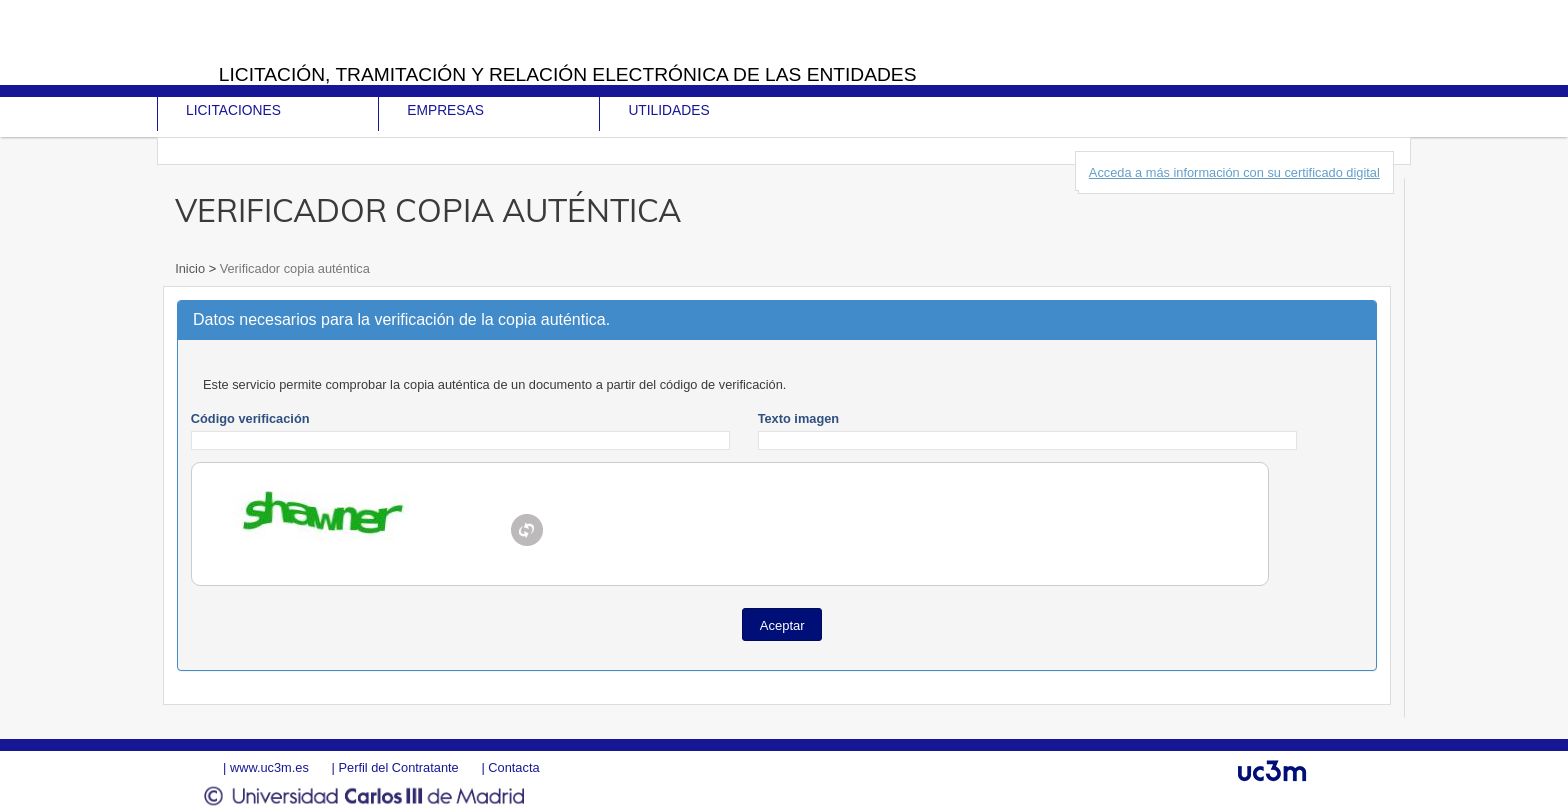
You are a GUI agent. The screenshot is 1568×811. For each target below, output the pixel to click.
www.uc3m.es (269, 767)
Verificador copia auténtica (293, 268)
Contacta (513, 767)
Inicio (191, 268)
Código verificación (250, 418)
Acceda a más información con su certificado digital (1234, 172)
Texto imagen (799, 418)
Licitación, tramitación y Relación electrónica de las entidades (568, 74)
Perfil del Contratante (398, 767)
